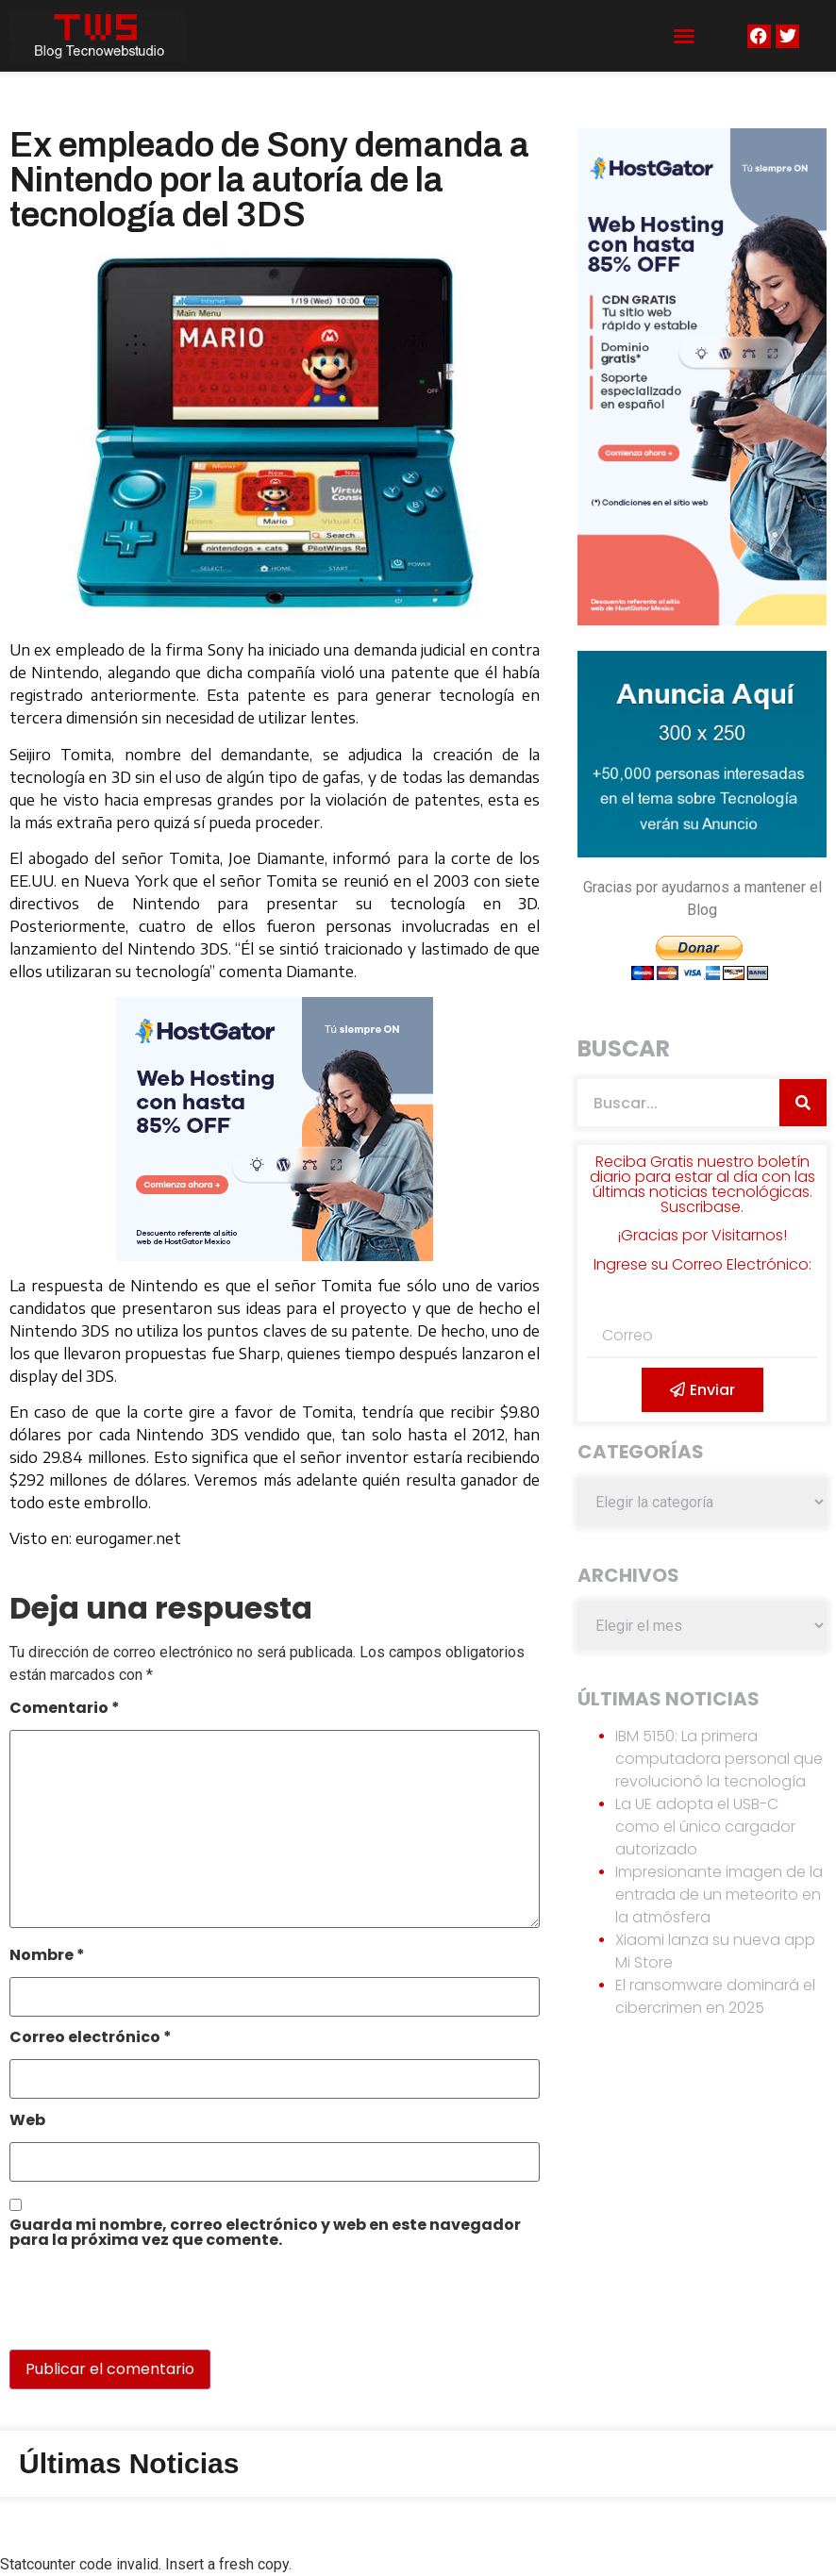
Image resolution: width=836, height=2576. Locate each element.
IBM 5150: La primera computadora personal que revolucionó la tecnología (719, 1758)
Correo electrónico (90, 2039)
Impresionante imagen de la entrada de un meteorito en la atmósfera (719, 1894)
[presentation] (138, 2309)
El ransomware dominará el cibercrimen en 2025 (715, 1996)
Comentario (64, 1710)
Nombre (47, 1957)
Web (27, 2122)
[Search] (803, 1102)
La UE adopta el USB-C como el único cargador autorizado (705, 1826)
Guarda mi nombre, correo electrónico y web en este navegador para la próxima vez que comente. (265, 2234)
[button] (684, 36)
